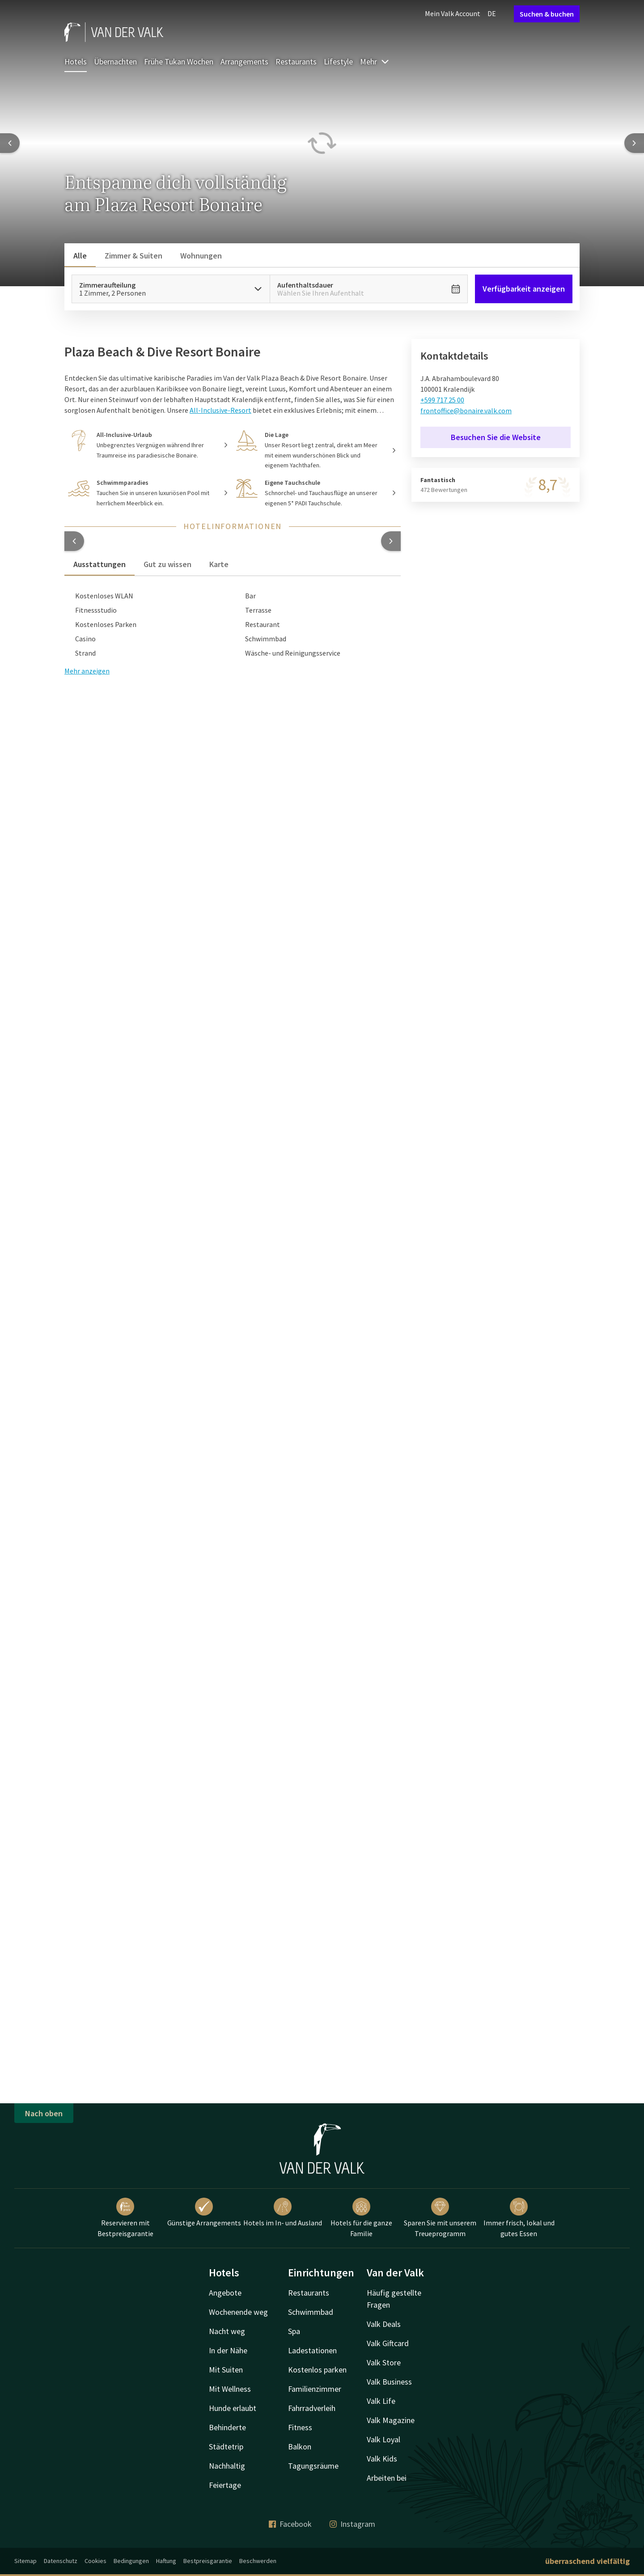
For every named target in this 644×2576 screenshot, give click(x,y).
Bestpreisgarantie (207, 2561)
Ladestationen (312, 2350)
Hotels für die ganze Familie (361, 2218)
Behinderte (227, 2427)
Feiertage (225, 2485)
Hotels (75, 61)
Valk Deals (384, 2324)
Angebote (225, 2293)
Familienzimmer (314, 2389)
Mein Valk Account (452, 13)
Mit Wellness (230, 2389)
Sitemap (25, 2561)
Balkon (299, 2446)
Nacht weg (227, 2331)
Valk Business (389, 2382)
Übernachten (115, 61)
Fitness (300, 2427)
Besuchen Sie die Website (496, 437)
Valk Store (384, 2362)
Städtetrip (226, 2446)
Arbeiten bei (387, 2478)
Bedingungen (131, 2561)
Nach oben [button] (44, 2113)
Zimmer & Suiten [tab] (133, 255)
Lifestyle (338, 61)
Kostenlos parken (317, 2369)
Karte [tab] (219, 564)
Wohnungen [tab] (201, 255)
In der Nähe (228, 2350)
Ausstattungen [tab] (99, 564)
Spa (294, 2331)
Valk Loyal (383, 2439)
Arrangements (244, 61)
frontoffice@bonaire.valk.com (466, 410)
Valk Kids (382, 2458)
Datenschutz (60, 2561)
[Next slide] (634, 143)
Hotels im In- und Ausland (282, 2212)
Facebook (290, 2524)
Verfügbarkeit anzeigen (524, 289)
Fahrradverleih (311, 2408)
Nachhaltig (227, 2466)
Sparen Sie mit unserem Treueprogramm (440, 2218)
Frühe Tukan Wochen (178, 61)
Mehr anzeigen (87, 670)
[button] (74, 541)
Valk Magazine (391, 2420)
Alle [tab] (80, 255)
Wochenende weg (238, 2312)
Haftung (166, 2561)
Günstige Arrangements (204, 2212)
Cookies (95, 2561)
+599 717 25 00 (442, 399)
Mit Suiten (226, 2369)
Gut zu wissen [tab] (167, 564)
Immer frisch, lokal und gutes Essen (519, 2218)
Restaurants (296, 61)
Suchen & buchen (547, 13)
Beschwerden (257, 2561)
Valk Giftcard (388, 2343)
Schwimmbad (310, 2312)
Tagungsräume (313, 2466)
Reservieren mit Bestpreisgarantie (125, 2218)
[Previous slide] (10, 143)
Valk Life (381, 2401)
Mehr (375, 61)
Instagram (352, 2524)
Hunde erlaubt (232, 2408)
